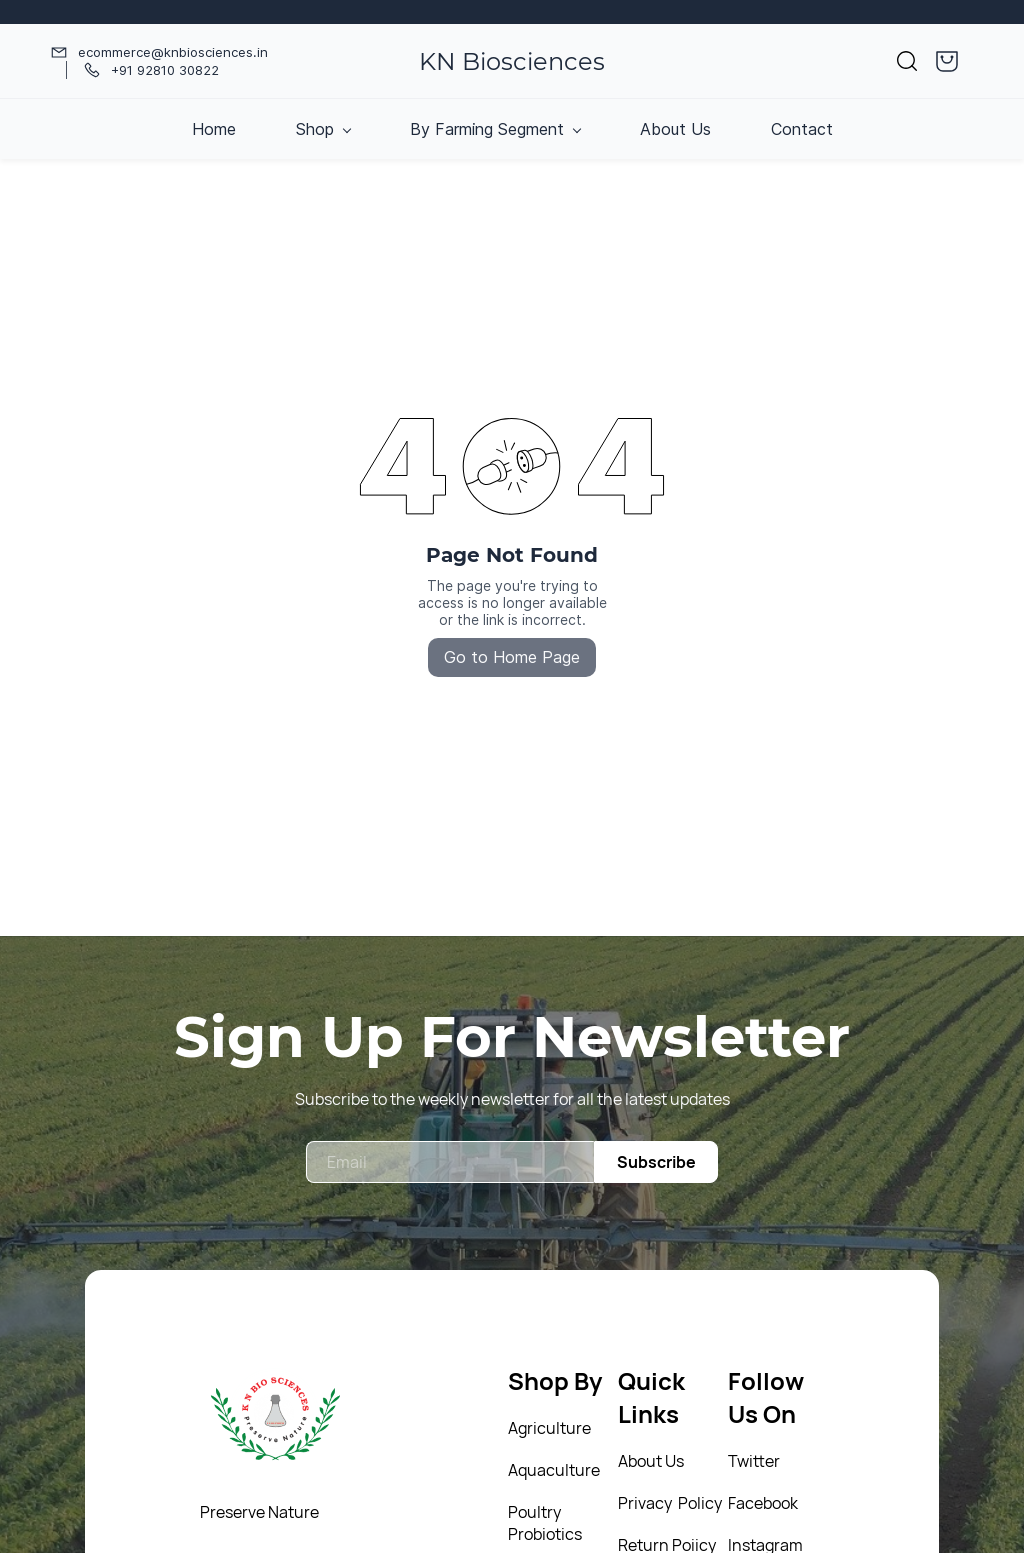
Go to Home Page (512, 657)
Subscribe (656, 1162)
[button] (907, 61)
